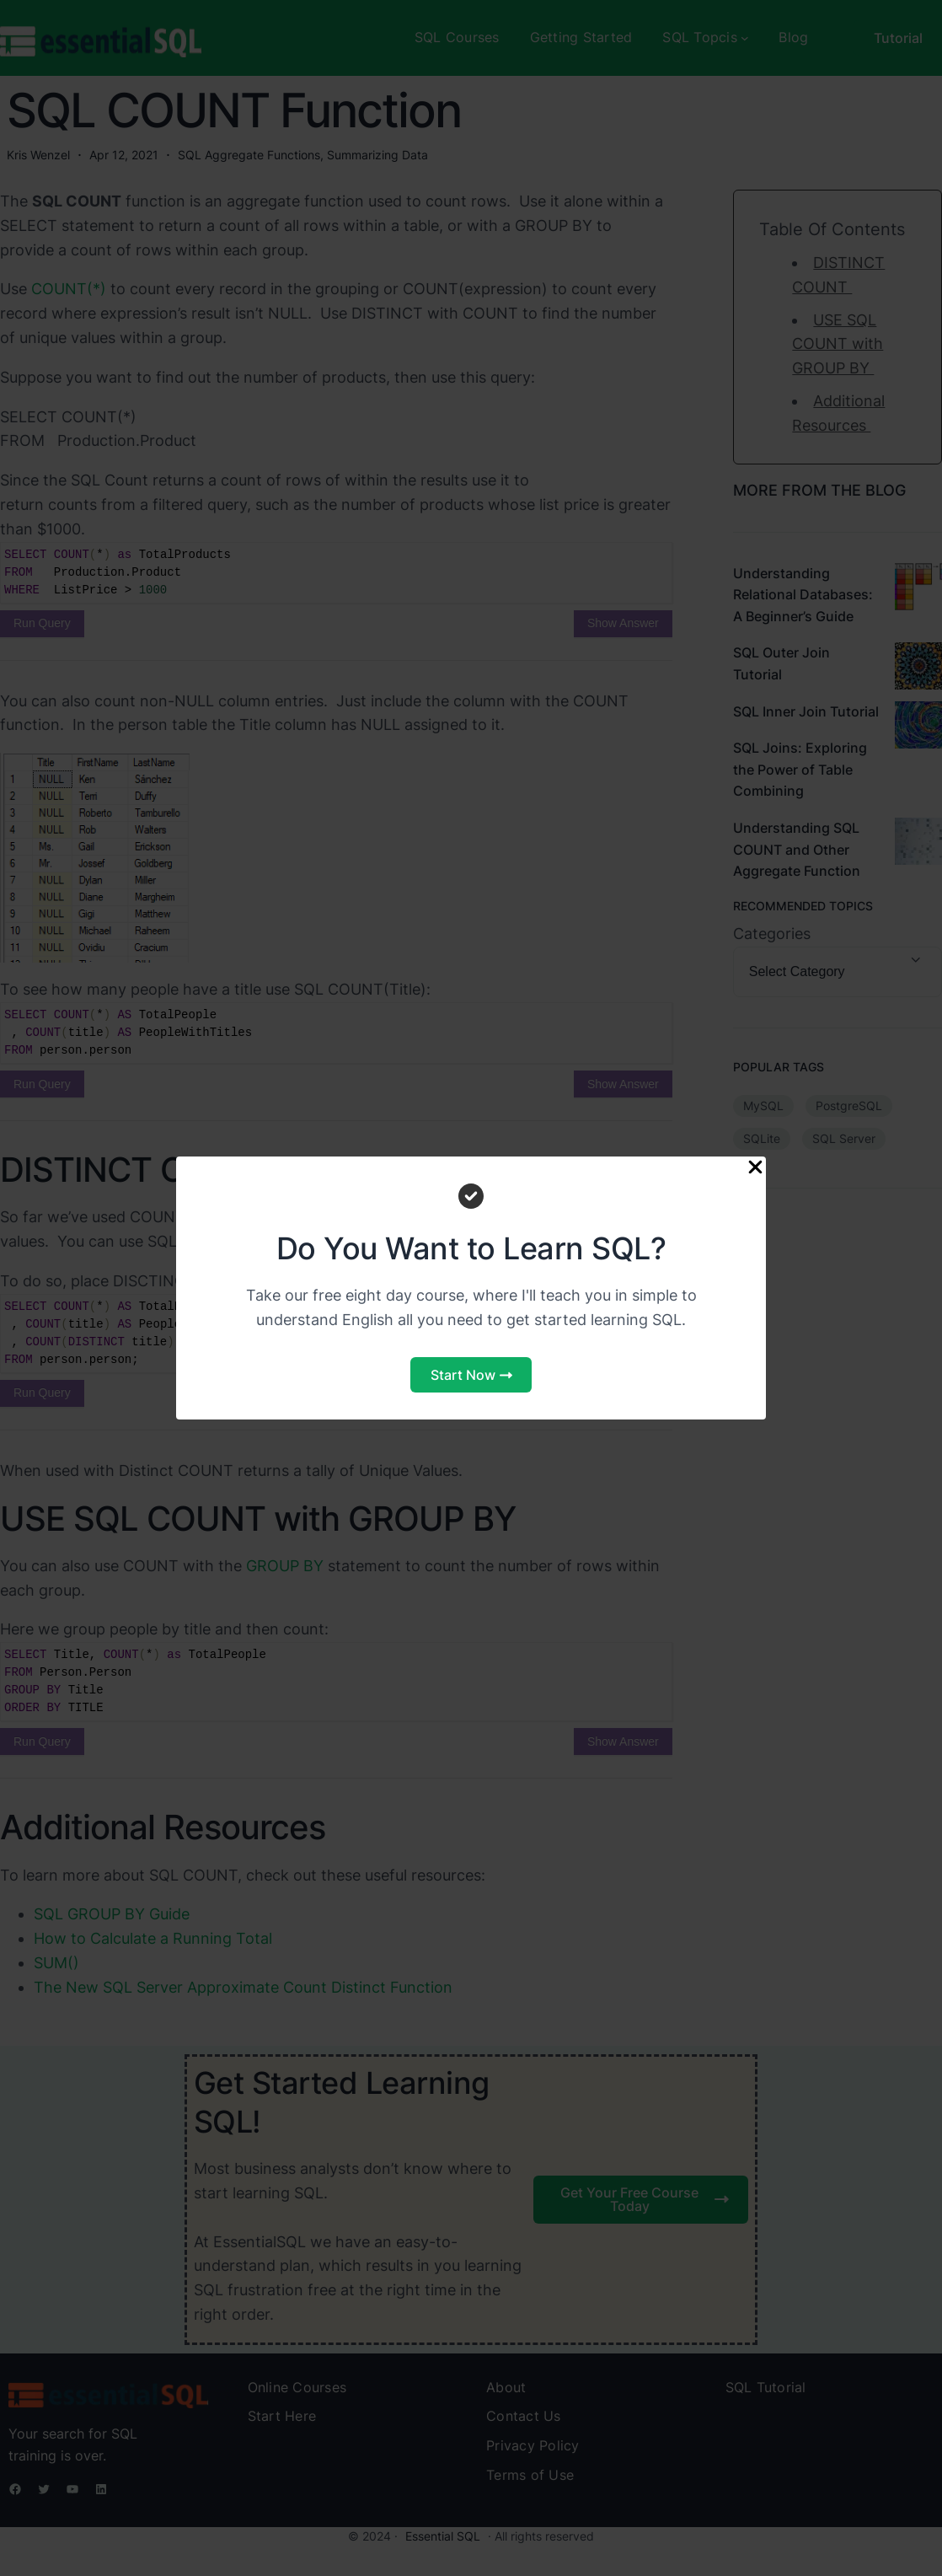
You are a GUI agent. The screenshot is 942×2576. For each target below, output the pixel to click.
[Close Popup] (755, 1168)
